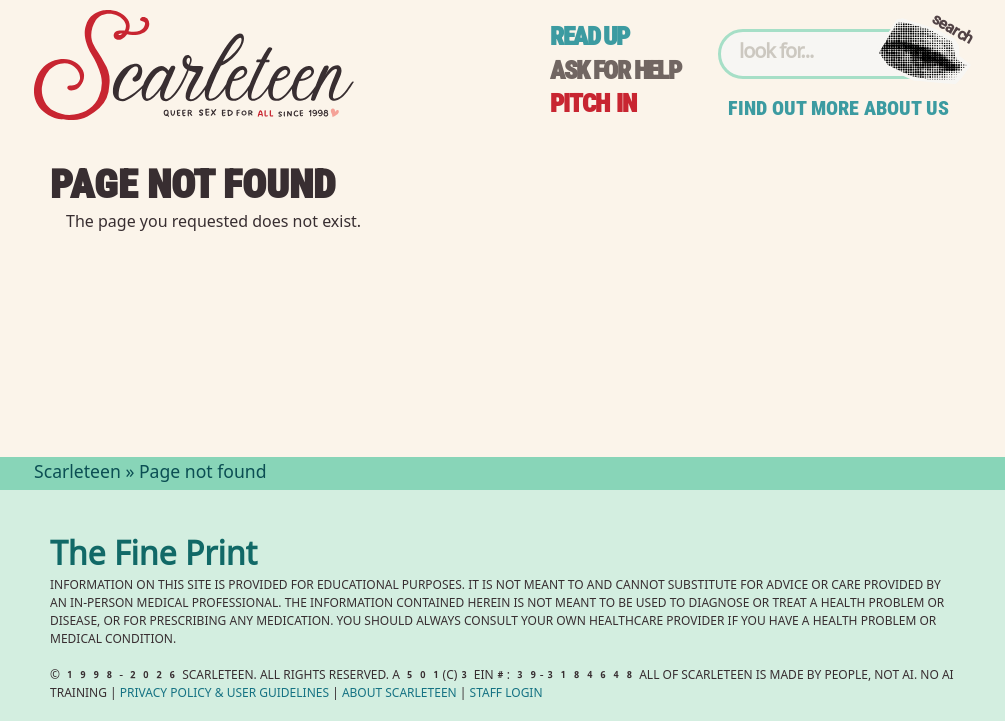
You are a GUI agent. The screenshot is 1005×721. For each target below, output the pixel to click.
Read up (589, 36)
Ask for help (615, 70)
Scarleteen (77, 474)
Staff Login (506, 694)
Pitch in (593, 103)
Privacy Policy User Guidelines (224, 694)
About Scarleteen (399, 694)
